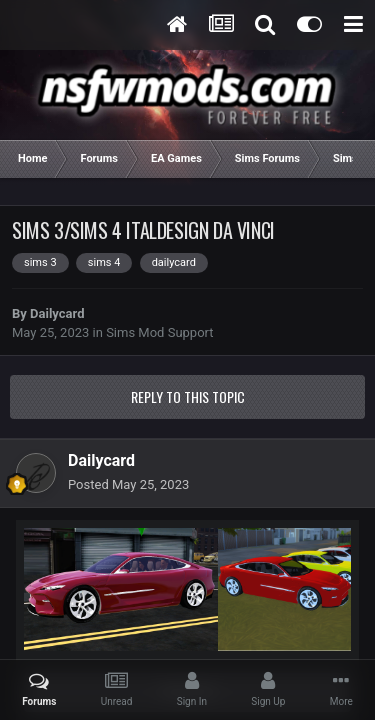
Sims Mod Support (159, 332)
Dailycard (57, 313)
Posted (128, 484)
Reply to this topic (188, 396)
